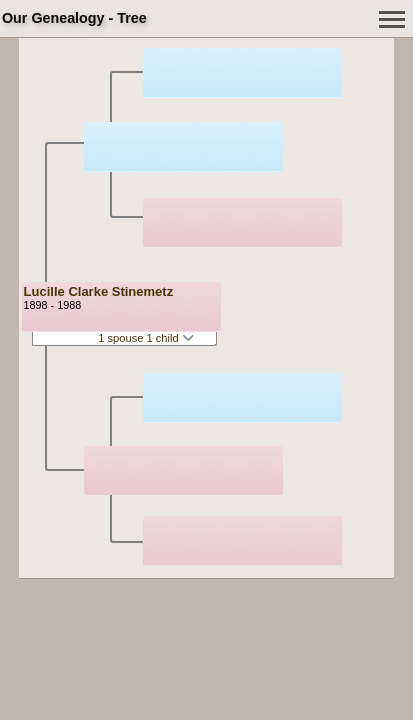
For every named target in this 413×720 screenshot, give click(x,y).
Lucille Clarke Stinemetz (99, 291)
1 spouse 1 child (146, 338)
